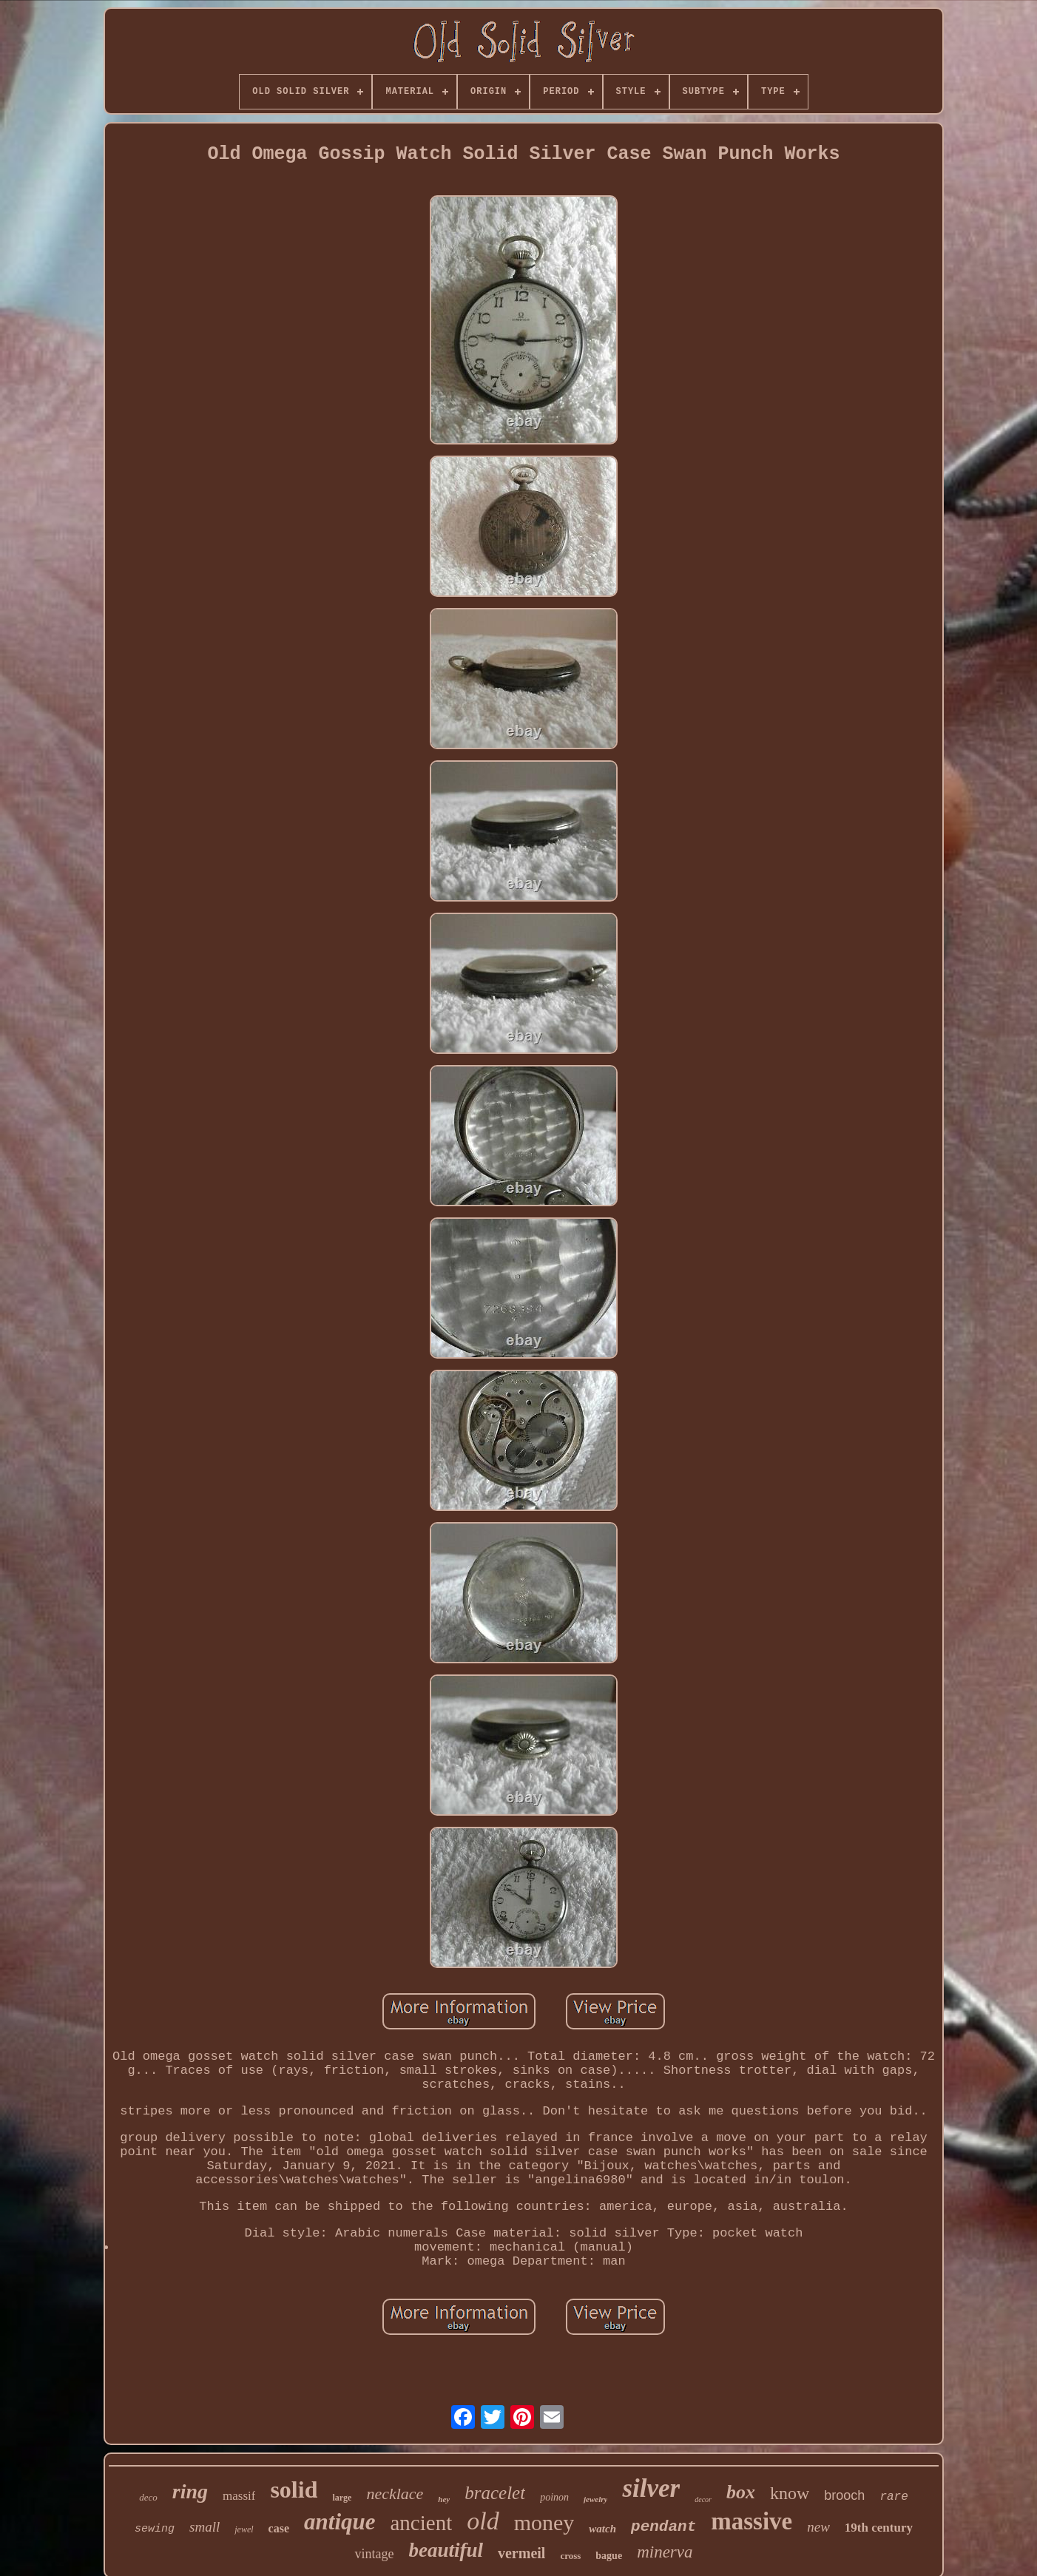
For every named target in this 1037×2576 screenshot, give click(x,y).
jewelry (595, 2499)
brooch (844, 2495)
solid (293, 2489)
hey (444, 2499)
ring (190, 2491)
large (341, 2497)
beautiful (445, 2550)
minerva (664, 2552)
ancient (422, 2523)
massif (239, 2496)
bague (608, 2555)
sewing (155, 2529)
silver (651, 2488)
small (204, 2527)
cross (570, 2555)
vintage (373, 2553)
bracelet (495, 2493)
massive (751, 2521)
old (483, 2521)
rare (893, 2497)
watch (602, 2529)
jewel (243, 2529)
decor (703, 2499)
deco (148, 2497)
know (789, 2493)
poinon (554, 2497)
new (818, 2527)
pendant (663, 2526)
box (740, 2492)
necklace (394, 2493)
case (278, 2528)
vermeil (521, 2553)
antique (339, 2522)
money (544, 2522)
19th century (879, 2528)
